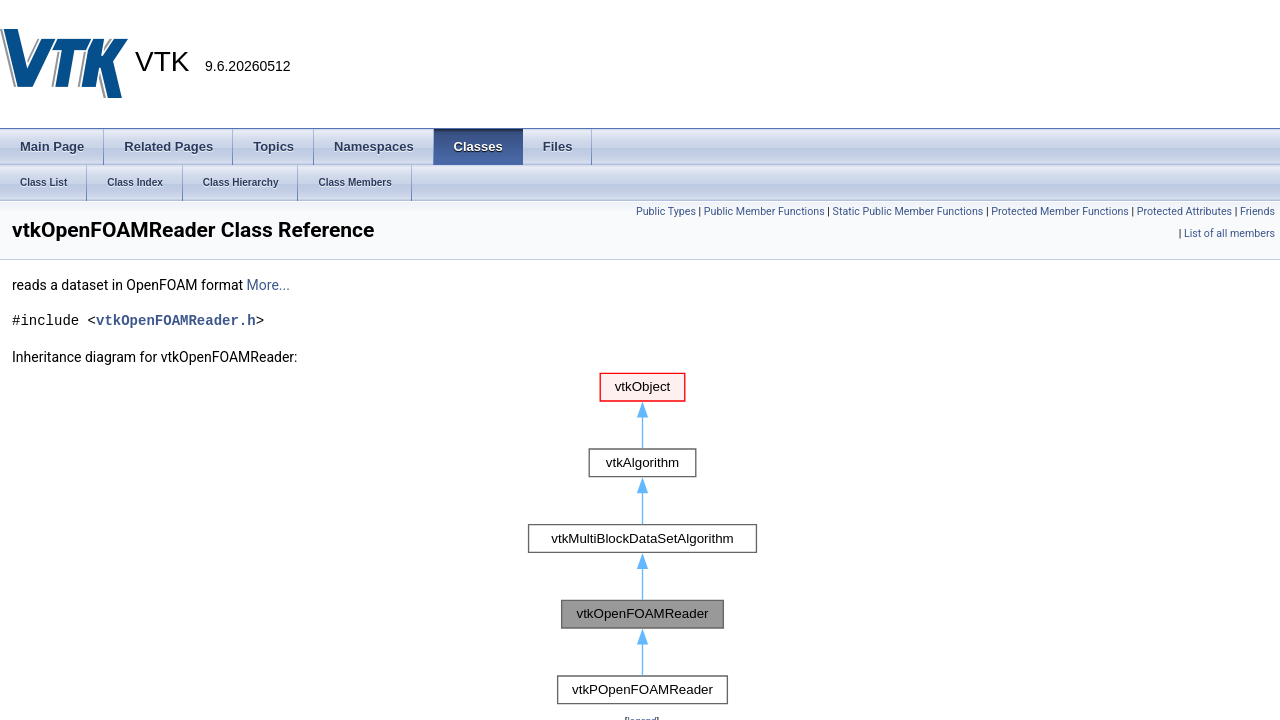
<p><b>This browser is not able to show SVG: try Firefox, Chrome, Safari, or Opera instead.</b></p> (642, 539)
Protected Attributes (1184, 211)
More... (268, 285)
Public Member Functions (764, 211)
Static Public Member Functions (908, 211)
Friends (1257, 211)
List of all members (1229, 233)
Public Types (666, 211)
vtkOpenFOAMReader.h (176, 320)
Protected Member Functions (1060, 211)
